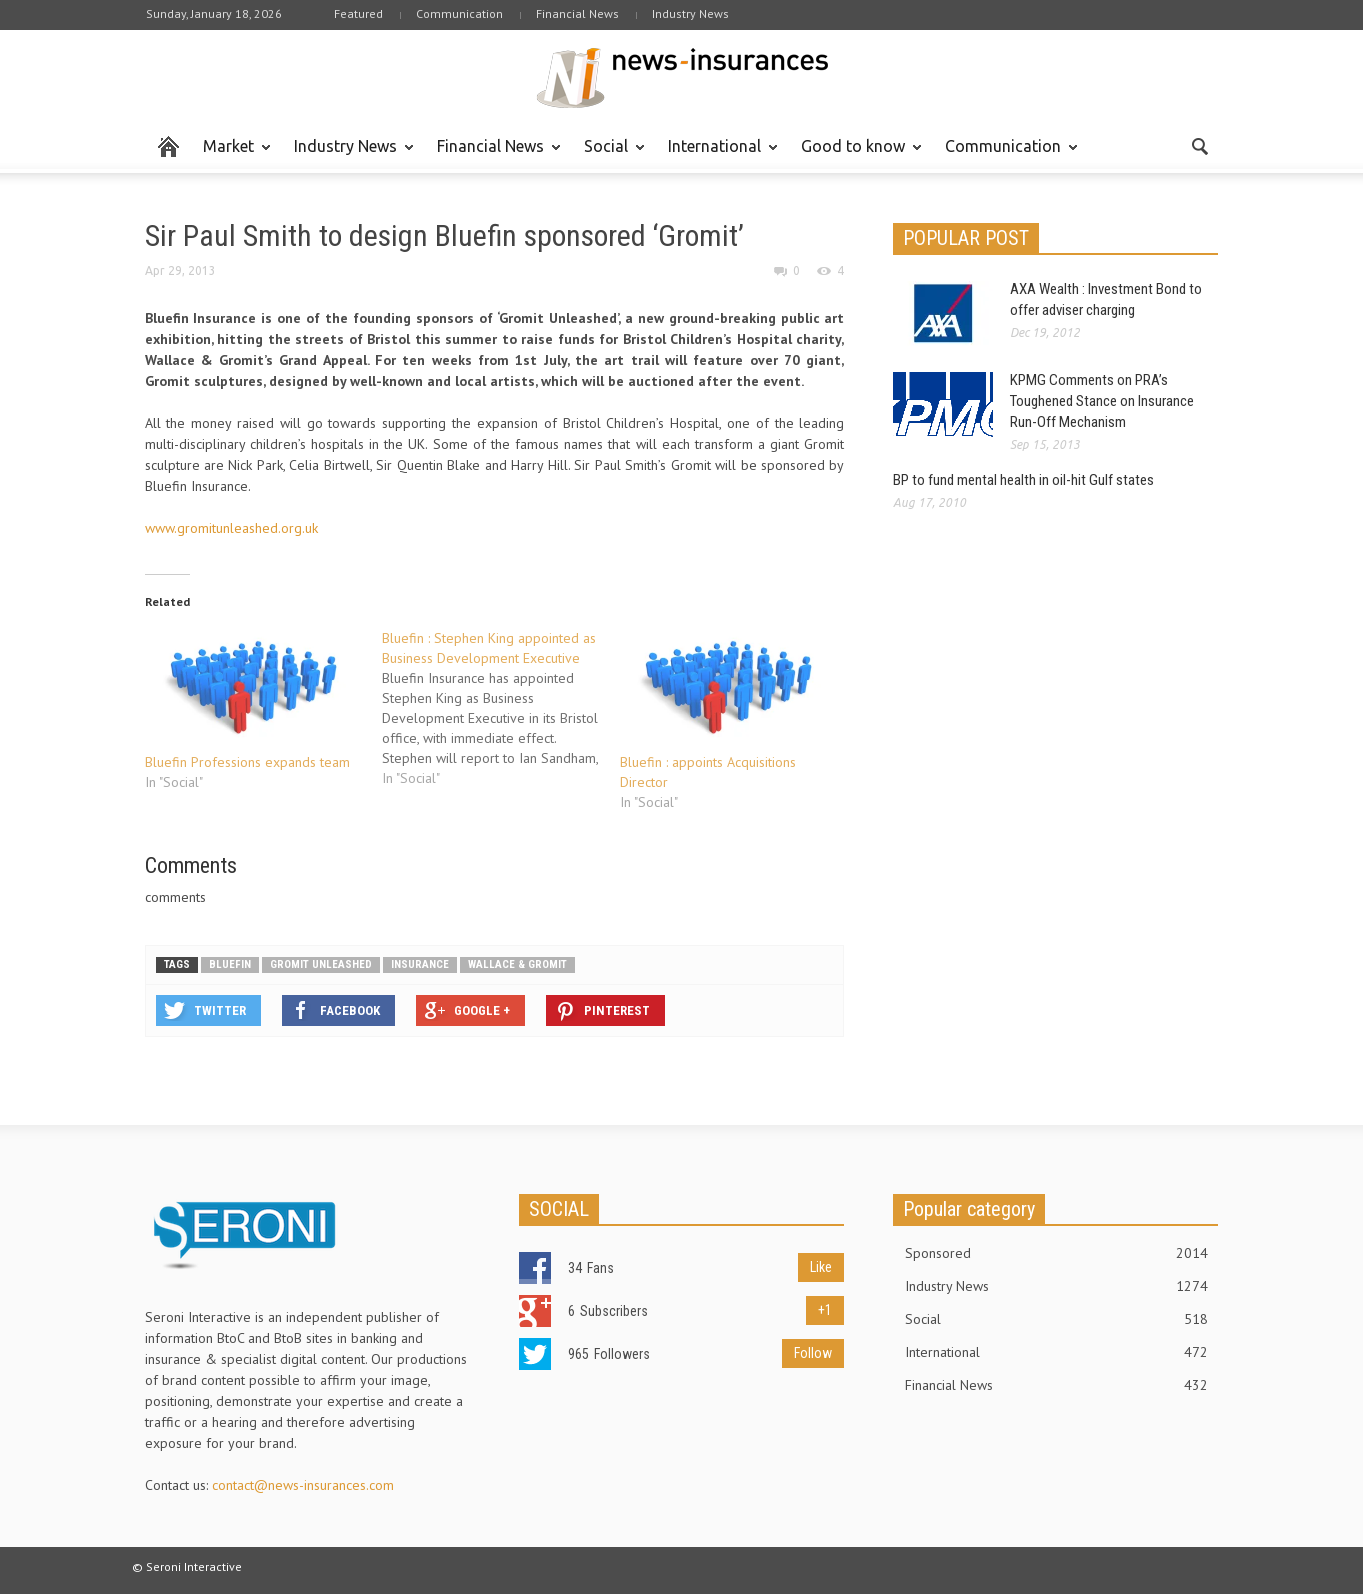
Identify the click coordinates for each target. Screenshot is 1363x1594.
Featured (358, 13)
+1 (825, 1310)
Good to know (856, 155)
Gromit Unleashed (321, 964)
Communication (459, 13)
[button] (1199, 145)
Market (231, 155)
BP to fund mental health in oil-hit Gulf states (1023, 480)
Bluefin (230, 964)
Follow (813, 1353)
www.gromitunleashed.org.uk (231, 528)
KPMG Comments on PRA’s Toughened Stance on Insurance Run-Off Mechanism (1102, 401)
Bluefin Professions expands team (247, 762)
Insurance (420, 964)
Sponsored (1057, 1253)
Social (609, 155)
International (717, 155)
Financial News (577, 13)
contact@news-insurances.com (303, 1485)
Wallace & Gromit (517, 964)
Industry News (690, 13)
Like (821, 1267)
